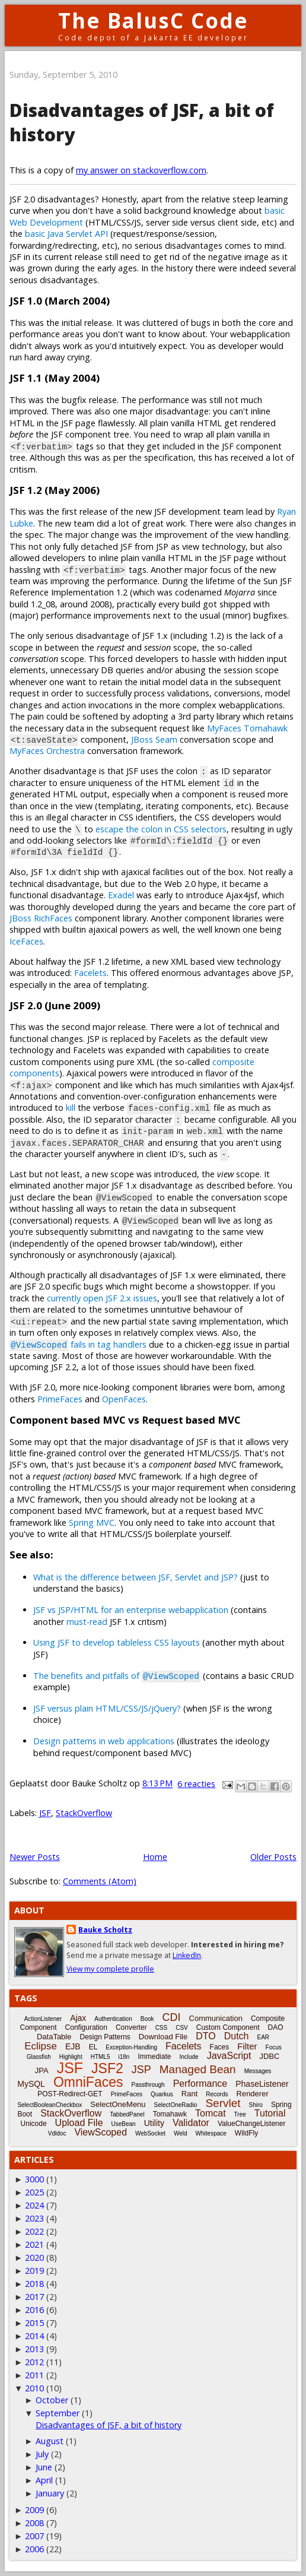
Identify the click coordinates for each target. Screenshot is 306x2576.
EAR (263, 2037)
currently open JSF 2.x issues (102, 1298)
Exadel (121, 895)
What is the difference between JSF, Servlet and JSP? (135, 1577)
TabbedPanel (127, 2114)
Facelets (90, 972)
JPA (42, 2070)
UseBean (123, 2124)
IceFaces (26, 941)
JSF (45, 1812)
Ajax (78, 2018)
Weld (180, 2133)
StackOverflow (84, 1812)
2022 (34, 2231)
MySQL (31, 2084)
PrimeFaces (59, 1399)
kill (70, 1107)
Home (155, 1856)
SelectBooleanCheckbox (49, 2105)
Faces (220, 2047)
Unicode (34, 2123)
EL (93, 2047)
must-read (86, 1621)
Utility (154, 2123)
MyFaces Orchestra (47, 750)
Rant (189, 2093)
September (57, 2413)
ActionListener (43, 2019)
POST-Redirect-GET (69, 2094)
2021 (34, 2244)
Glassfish (39, 2057)
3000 (34, 2179)
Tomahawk (170, 2114)
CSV (182, 2027)
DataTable (54, 2036)
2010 (34, 2388)
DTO (205, 2036)
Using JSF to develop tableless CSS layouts (116, 1642)
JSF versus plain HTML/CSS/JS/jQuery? (107, 1708)
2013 (34, 2349)
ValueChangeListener (252, 2123)
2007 (34, 2536)
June (44, 2467)
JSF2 (107, 2068)
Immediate (154, 2056)
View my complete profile (110, 1969)
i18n (124, 2057)
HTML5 (100, 2057)
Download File (163, 2036)
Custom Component (228, 2027)
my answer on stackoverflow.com (141, 170)
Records (217, 2094)
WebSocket (150, 2133)
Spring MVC (91, 1522)
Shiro (256, 2105)
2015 (34, 2322)
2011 (34, 2375)
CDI (171, 2017)
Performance (200, 2083)
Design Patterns (104, 2037)
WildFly (246, 2133)
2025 (34, 2192)
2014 (34, 2335)
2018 (34, 2283)
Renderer (253, 2093)
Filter (247, 2046)
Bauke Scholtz (105, 1930)
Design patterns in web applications (103, 1741)
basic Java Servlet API (66, 233)
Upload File (79, 2123)
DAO (275, 2027)
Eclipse (40, 2046)
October (52, 2400)
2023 (34, 2218)
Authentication (113, 2019)
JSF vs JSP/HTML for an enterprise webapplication (130, 1609)
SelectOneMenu (117, 2104)
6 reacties (196, 1783)
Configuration (86, 2027)
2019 (34, 2270)
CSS (161, 2027)
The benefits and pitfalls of (116, 1675)
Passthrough (148, 2084)
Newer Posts (34, 1856)
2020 (34, 2257)
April (44, 2480)
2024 (34, 2205)
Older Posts (273, 1856)
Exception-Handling (131, 2047)
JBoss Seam (154, 739)
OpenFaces (124, 1399)
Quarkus (162, 2094)
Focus (274, 2047)
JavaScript (229, 2056)
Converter (131, 2027)
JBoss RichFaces (40, 918)
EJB (73, 2046)
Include (188, 2057)
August (49, 2441)
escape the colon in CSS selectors (161, 829)
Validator (191, 2123)
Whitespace (211, 2133)
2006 (34, 2549)
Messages (258, 2071)
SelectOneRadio (175, 2105)
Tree (240, 2114)
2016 (34, 2309)
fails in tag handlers (77, 1344)
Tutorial (270, 2113)
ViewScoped (100, 2132)
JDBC (269, 2056)
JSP (141, 2070)
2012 (34, 2362)
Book (147, 2019)
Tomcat (210, 2113)
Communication (216, 2018)
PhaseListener (262, 2084)
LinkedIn (187, 1955)
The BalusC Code (153, 20)
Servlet (222, 2103)
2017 (34, 2296)
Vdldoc (57, 2133)
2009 (34, 2509)
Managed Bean (198, 2069)
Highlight (70, 2057)
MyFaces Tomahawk (247, 728)
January (50, 2493)
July (42, 2454)
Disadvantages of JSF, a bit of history (108, 2425)
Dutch (236, 2036)
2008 (34, 2523)
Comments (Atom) (99, 1881)
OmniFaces (88, 2082)
